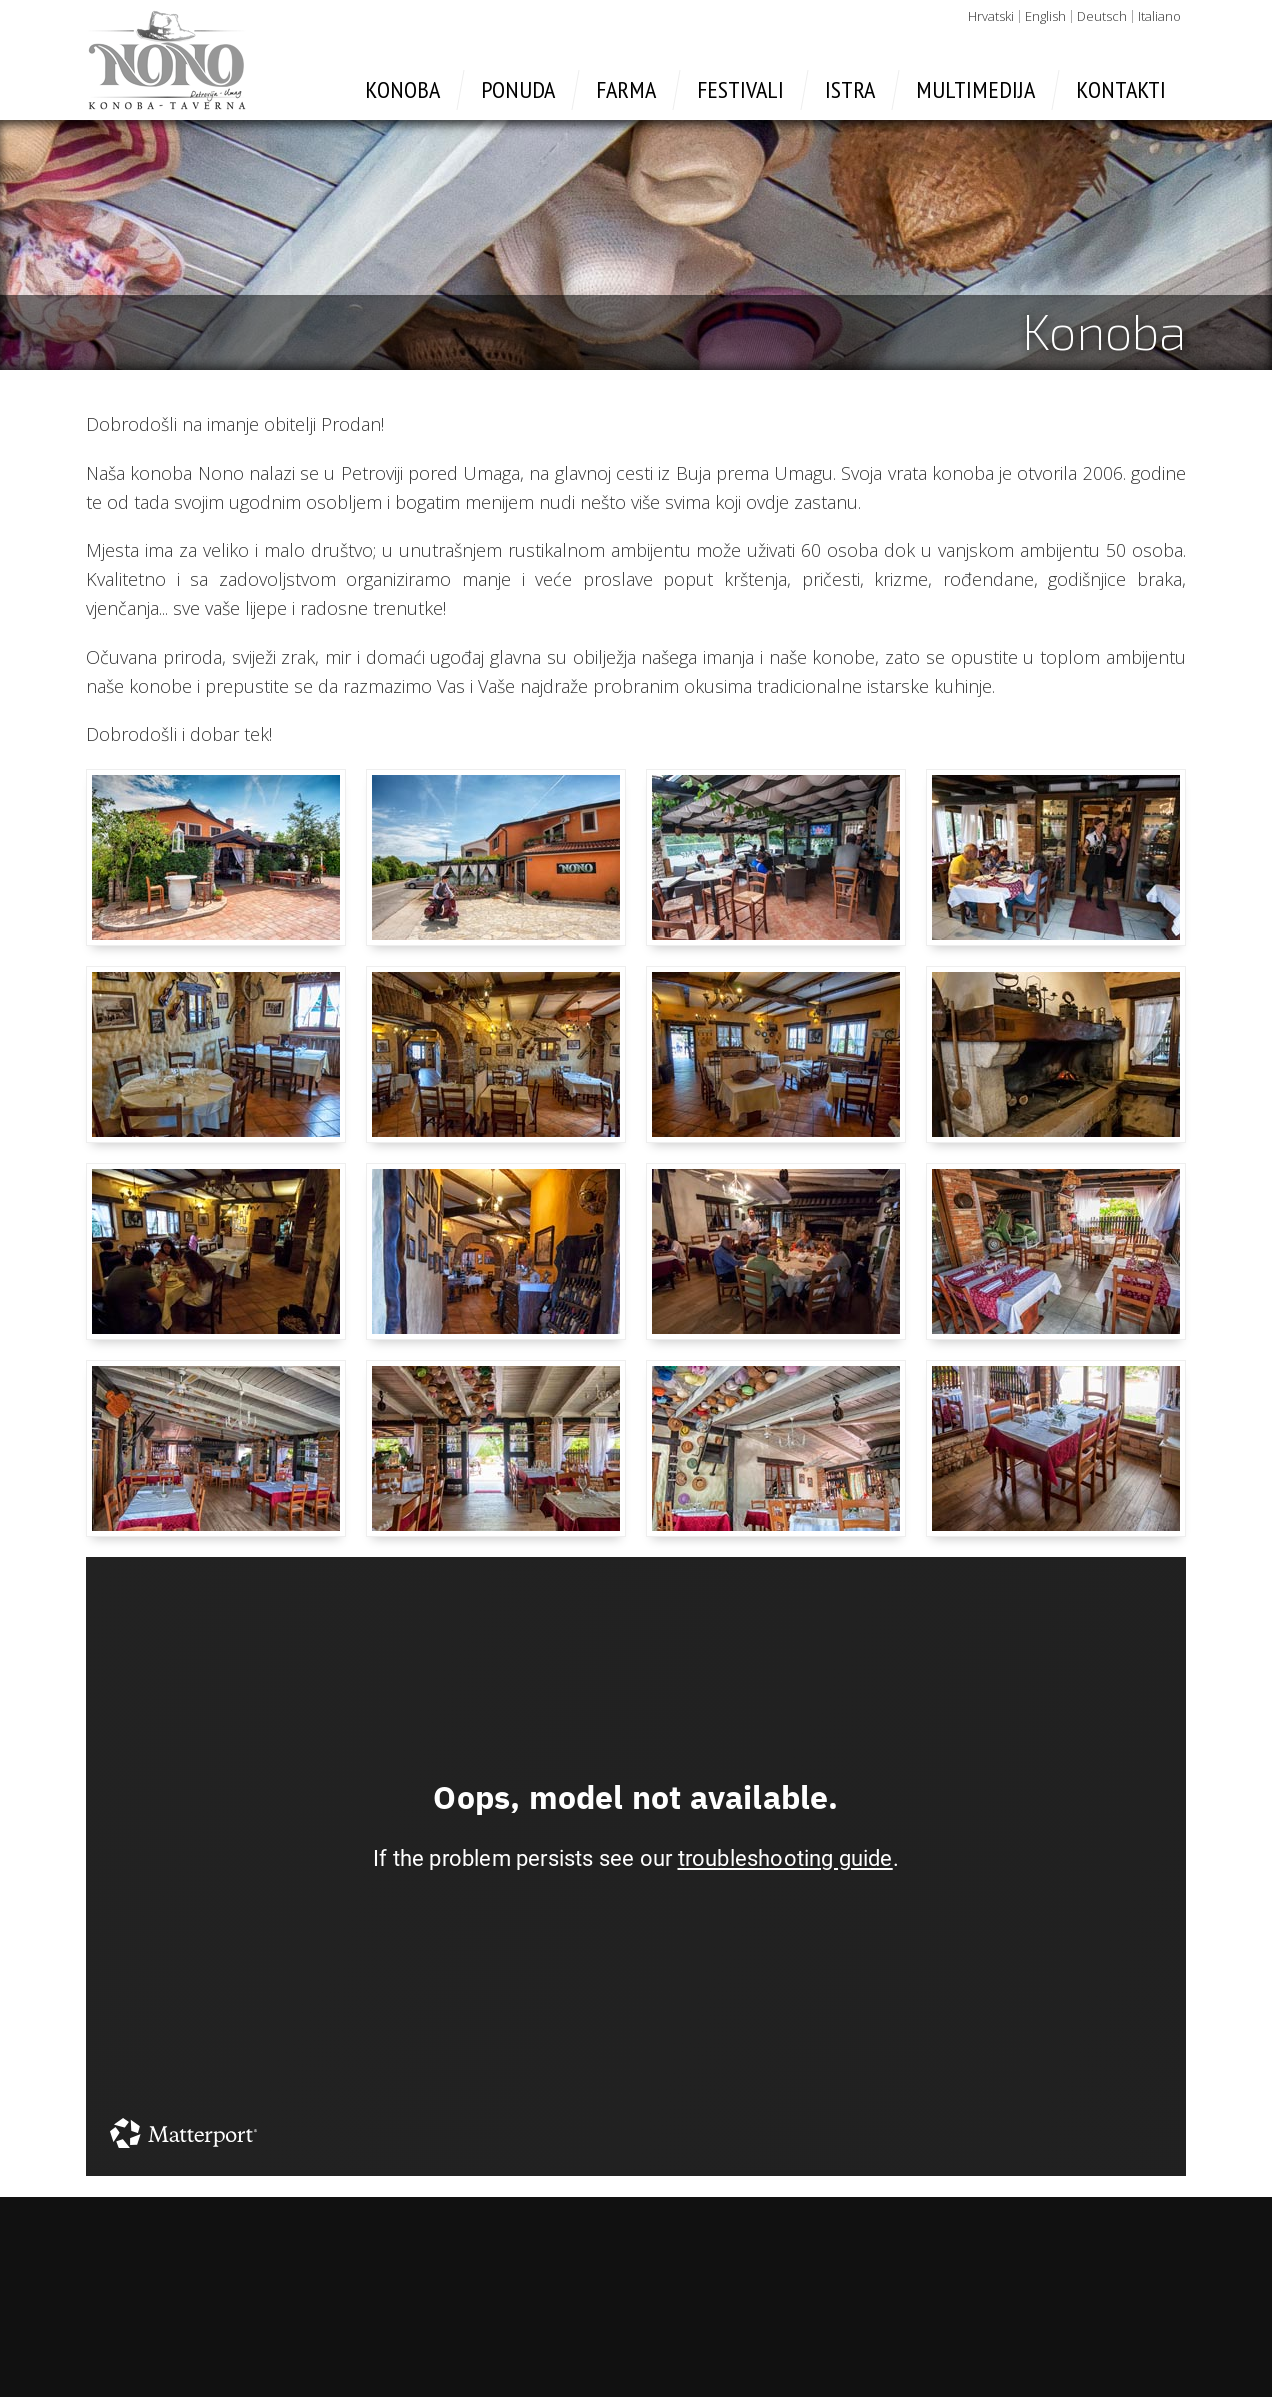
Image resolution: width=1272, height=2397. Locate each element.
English (1045, 16)
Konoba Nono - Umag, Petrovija (167, 60)
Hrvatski (991, 16)
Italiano (1159, 16)
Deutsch (1102, 16)
